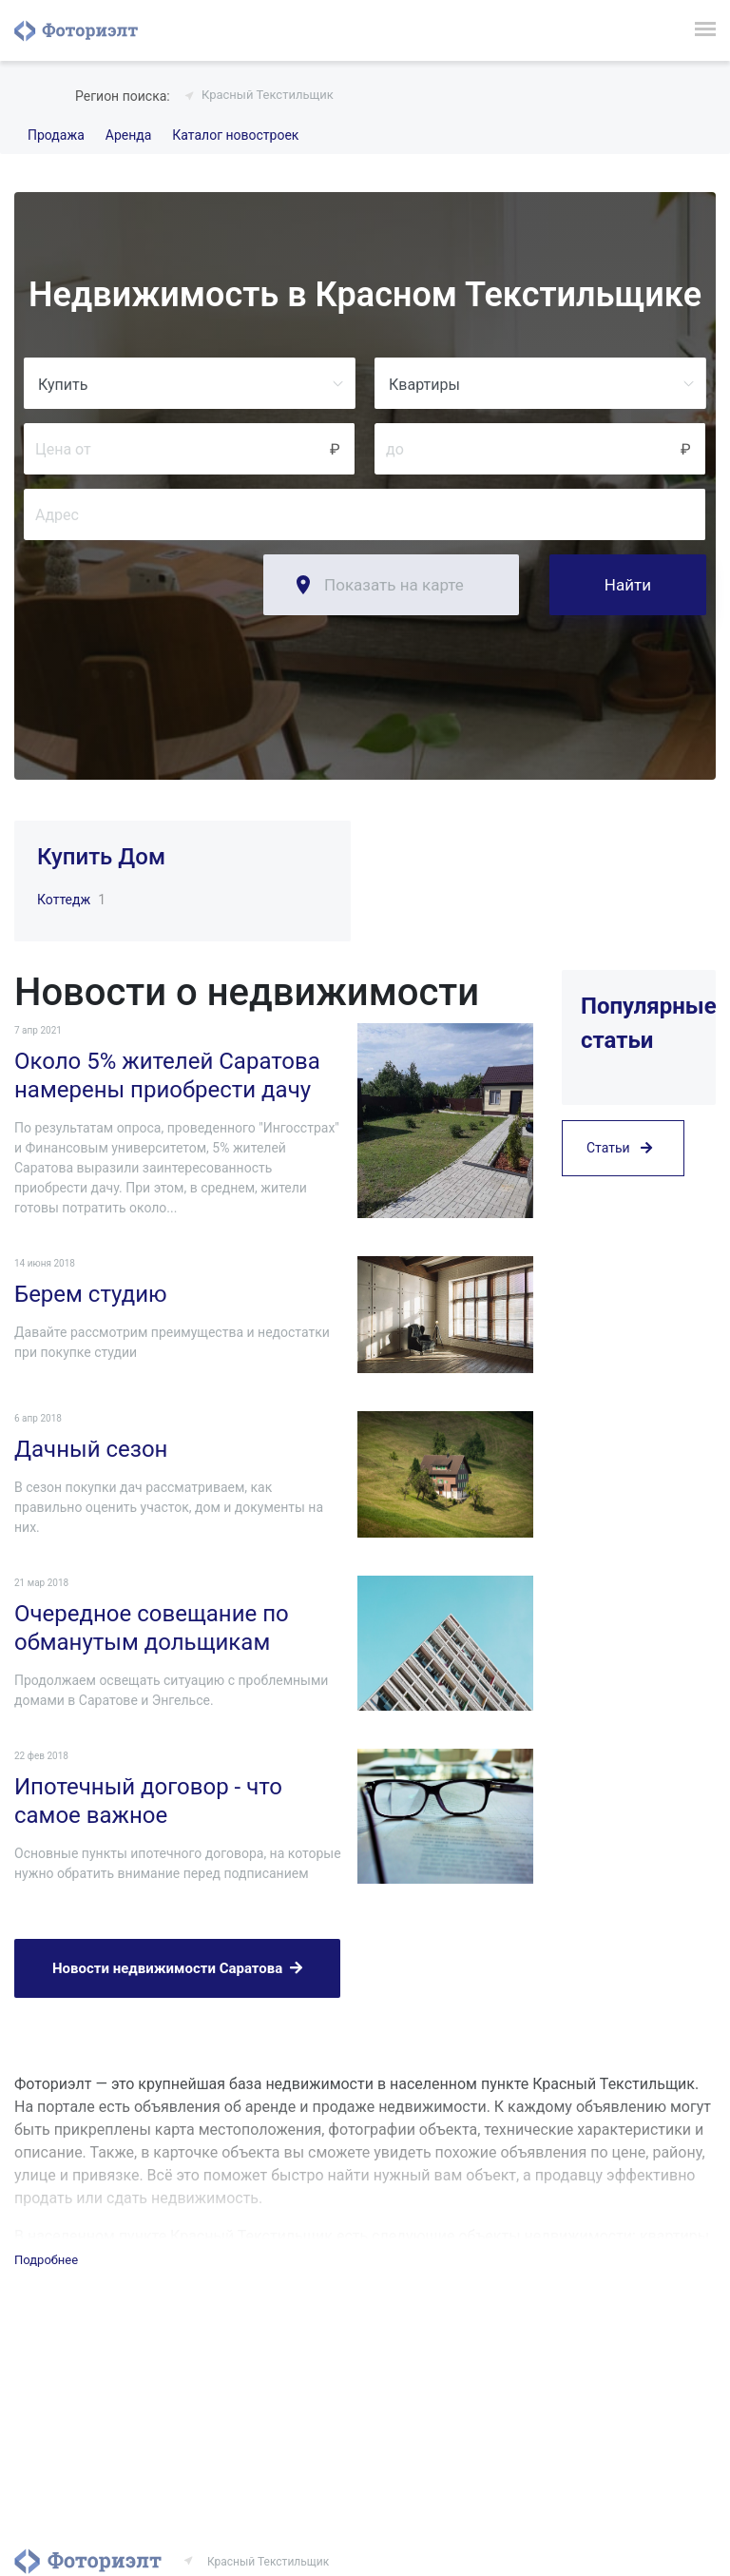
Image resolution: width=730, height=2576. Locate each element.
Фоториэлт (76, 30)
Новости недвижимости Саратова (177, 1968)
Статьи (619, 1147)
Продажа (56, 135)
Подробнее (46, 2260)
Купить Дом (101, 856)
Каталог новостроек (235, 135)
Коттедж (63, 899)
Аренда (129, 135)
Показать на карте (394, 584)
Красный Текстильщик (268, 94)
